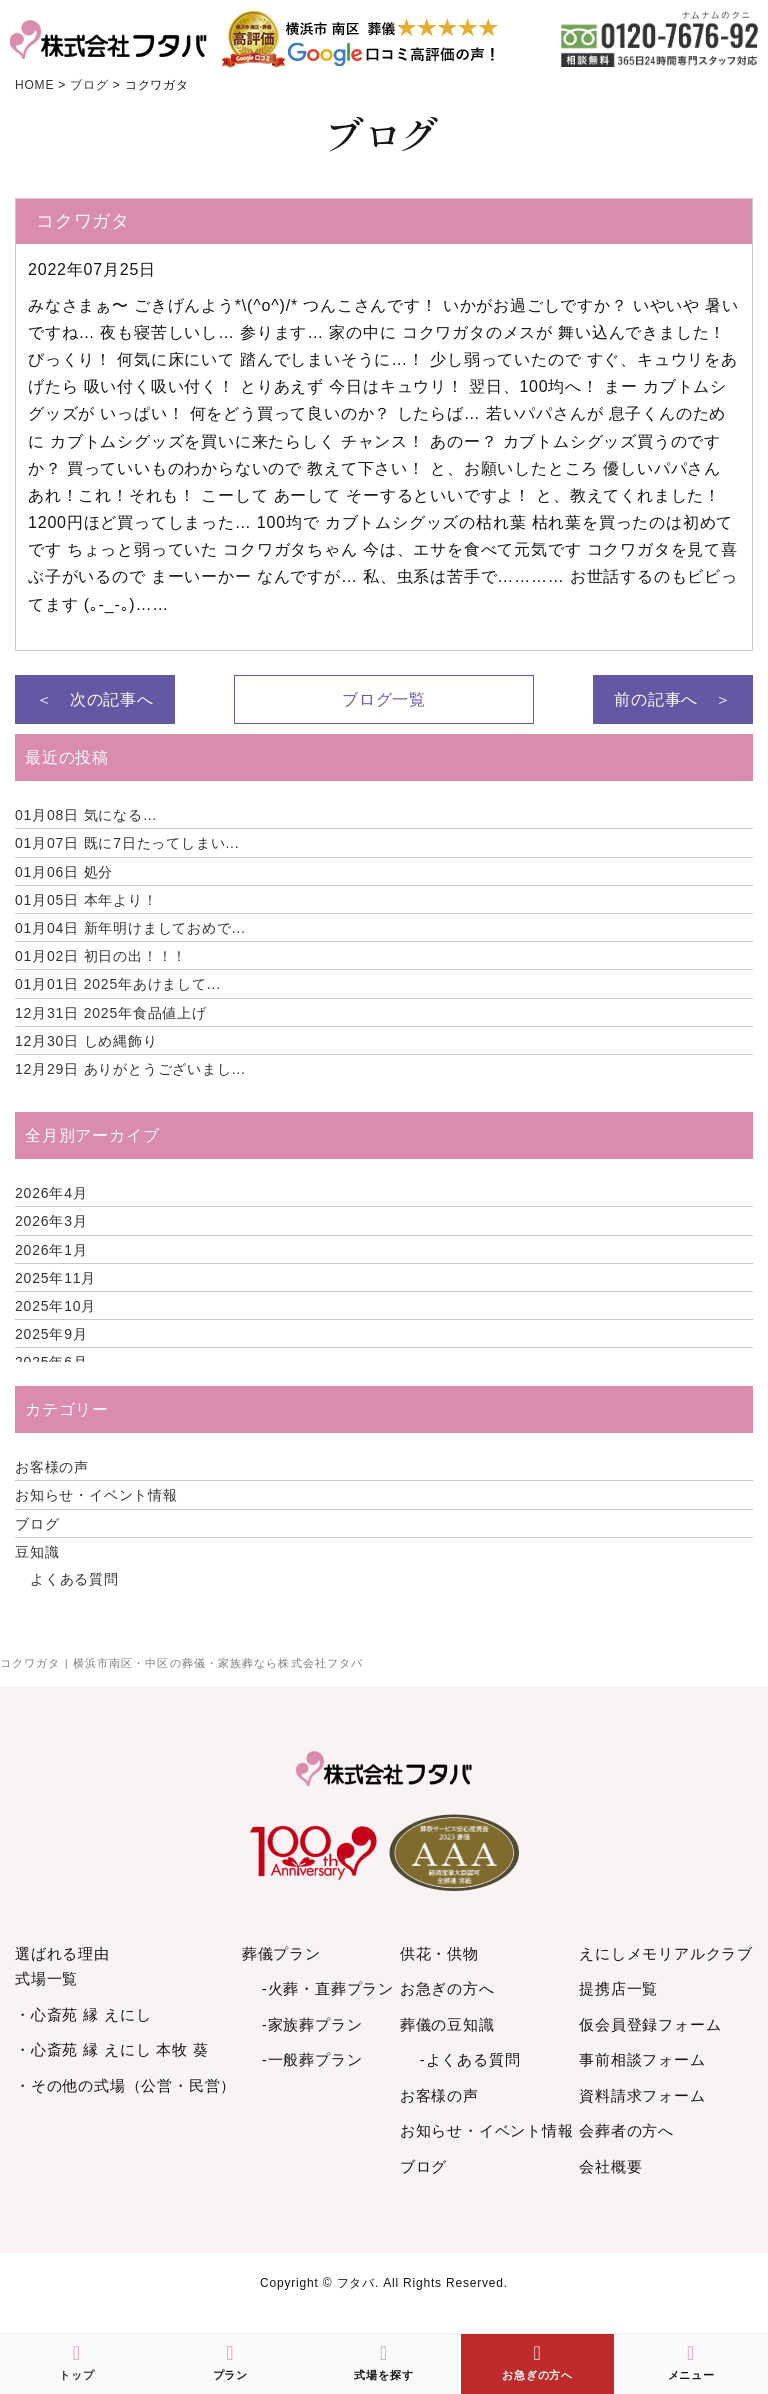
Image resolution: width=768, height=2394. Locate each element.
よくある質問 (74, 1579)
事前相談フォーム (642, 2059)
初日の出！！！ (101, 956)
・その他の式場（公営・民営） (125, 2085)
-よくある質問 (470, 2059)
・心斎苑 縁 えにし (83, 2014)
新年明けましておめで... (130, 928)
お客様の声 (52, 1467)
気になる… (86, 815)
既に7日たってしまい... (127, 843)
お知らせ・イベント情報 (96, 1495)
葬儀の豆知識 (447, 2024)
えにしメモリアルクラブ (666, 1953)
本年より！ (86, 900)
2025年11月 (55, 1278)
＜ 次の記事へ (95, 699)
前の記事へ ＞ (673, 699)
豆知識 (37, 1552)
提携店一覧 (618, 1988)
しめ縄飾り (86, 1041)
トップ (76, 2362)
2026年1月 (51, 1250)
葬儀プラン (281, 1953)
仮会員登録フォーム (650, 2024)
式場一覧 (46, 1978)
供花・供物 (439, 1953)
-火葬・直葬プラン (328, 1988)
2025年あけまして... (118, 984)
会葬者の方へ (626, 2130)
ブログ (37, 1524)
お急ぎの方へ (447, 1988)
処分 (64, 872)
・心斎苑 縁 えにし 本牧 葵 (112, 2049)
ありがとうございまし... (130, 1069)
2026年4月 (51, 1193)
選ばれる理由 (62, 1953)
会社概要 (610, 2166)
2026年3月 (51, 1221)
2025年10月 (55, 1306)
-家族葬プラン (312, 2024)
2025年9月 (51, 1334)
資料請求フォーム (642, 2095)
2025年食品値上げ (111, 1013)
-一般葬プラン (312, 2059)
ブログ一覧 (384, 699)
